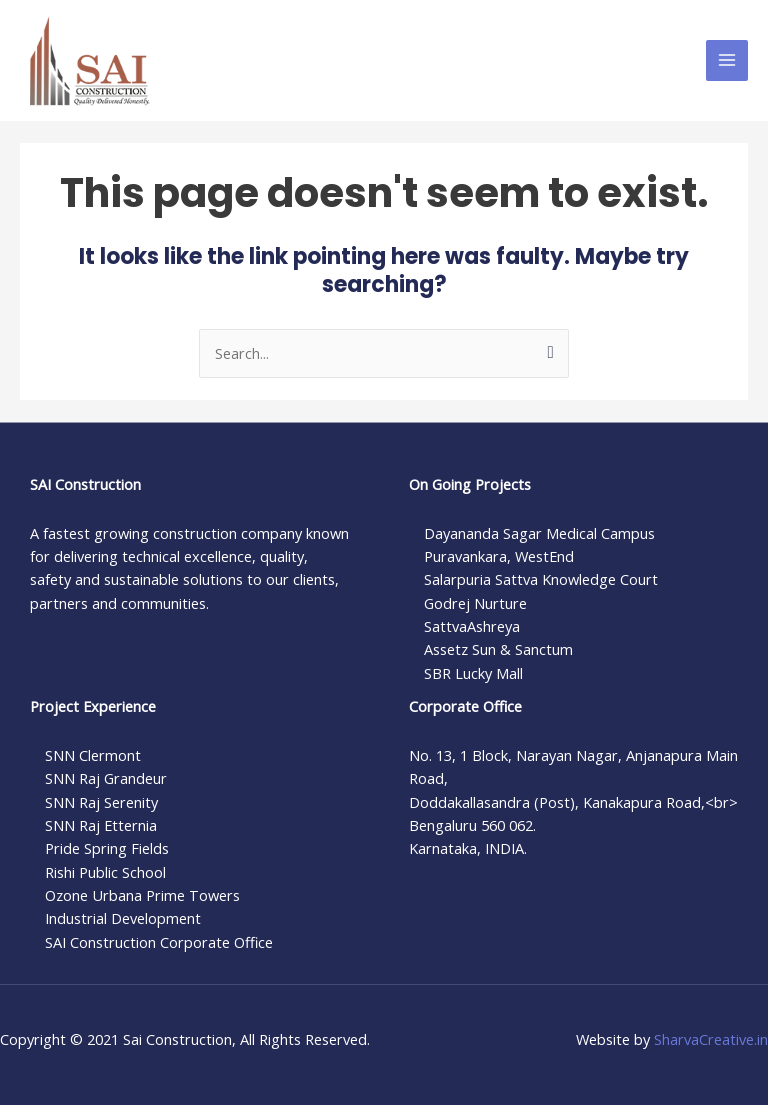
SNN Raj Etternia (101, 825)
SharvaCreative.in (711, 1039)
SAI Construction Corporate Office (159, 942)
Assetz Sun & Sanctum (498, 649)
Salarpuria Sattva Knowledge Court (541, 579)
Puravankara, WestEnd (499, 556)
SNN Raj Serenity (101, 802)
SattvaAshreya (472, 626)
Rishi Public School (105, 872)
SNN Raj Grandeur (106, 778)
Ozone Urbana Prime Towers (142, 895)
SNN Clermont (93, 755)
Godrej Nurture (475, 603)
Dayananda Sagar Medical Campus (539, 533)
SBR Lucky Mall (473, 673)
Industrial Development (123, 918)
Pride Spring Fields (107, 848)
